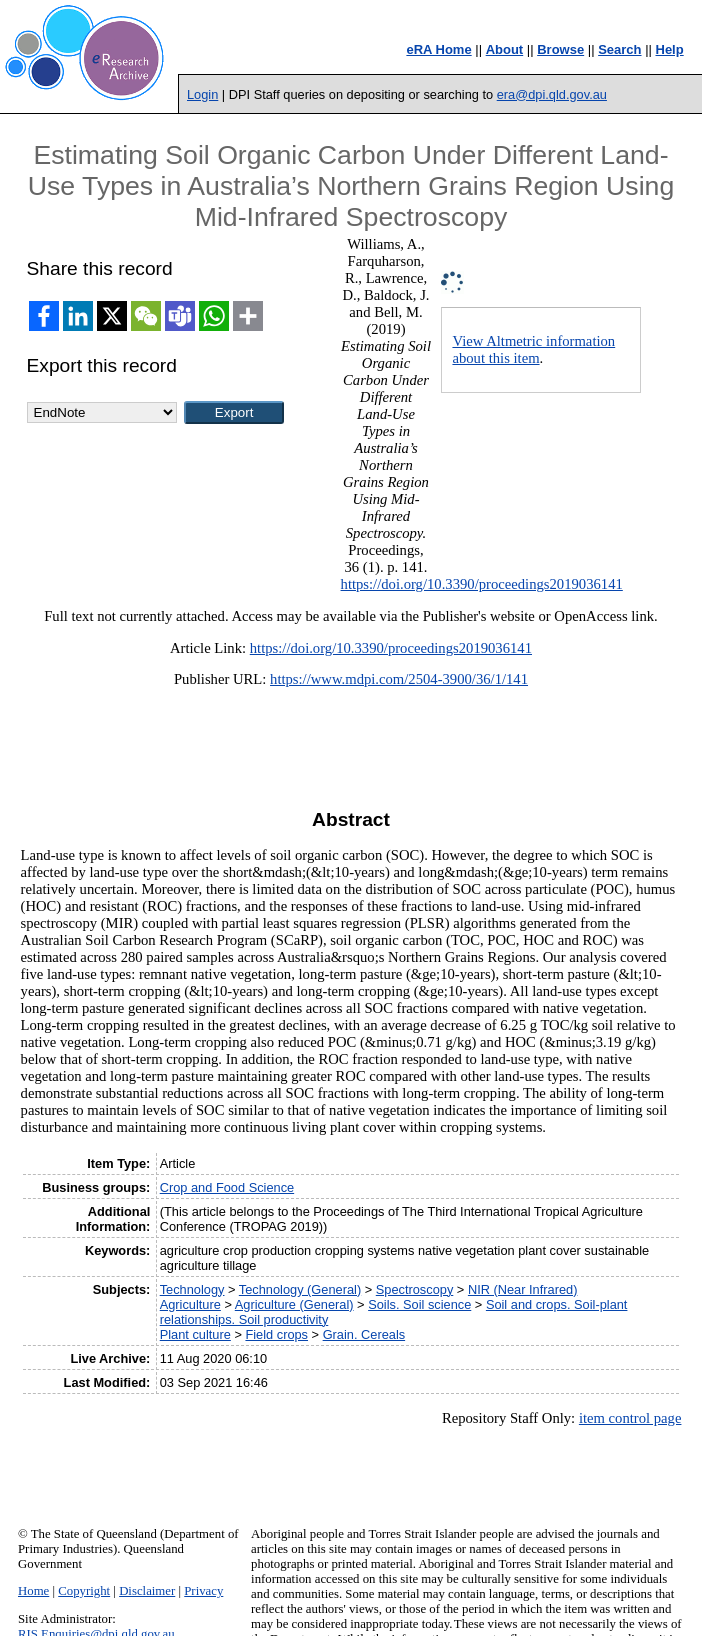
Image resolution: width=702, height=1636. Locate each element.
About (505, 49)
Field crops (276, 1334)
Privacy (203, 1591)
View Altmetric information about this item (533, 349)
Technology (192, 1289)
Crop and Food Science (227, 1187)
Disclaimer (147, 1591)
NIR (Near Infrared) (523, 1289)
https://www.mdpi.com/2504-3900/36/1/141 (399, 679)
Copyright (84, 1591)
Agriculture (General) (294, 1304)
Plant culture (195, 1334)
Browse (560, 49)
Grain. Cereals (364, 1334)
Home (33, 1591)
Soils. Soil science (419, 1304)
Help (670, 49)
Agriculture (190, 1304)
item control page (630, 1418)
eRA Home (438, 49)
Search (619, 49)
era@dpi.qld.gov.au (552, 94)
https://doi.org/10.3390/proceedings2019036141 (482, 584)
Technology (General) (300, 1289)
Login (202, 94)
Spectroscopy (415, 1289)
